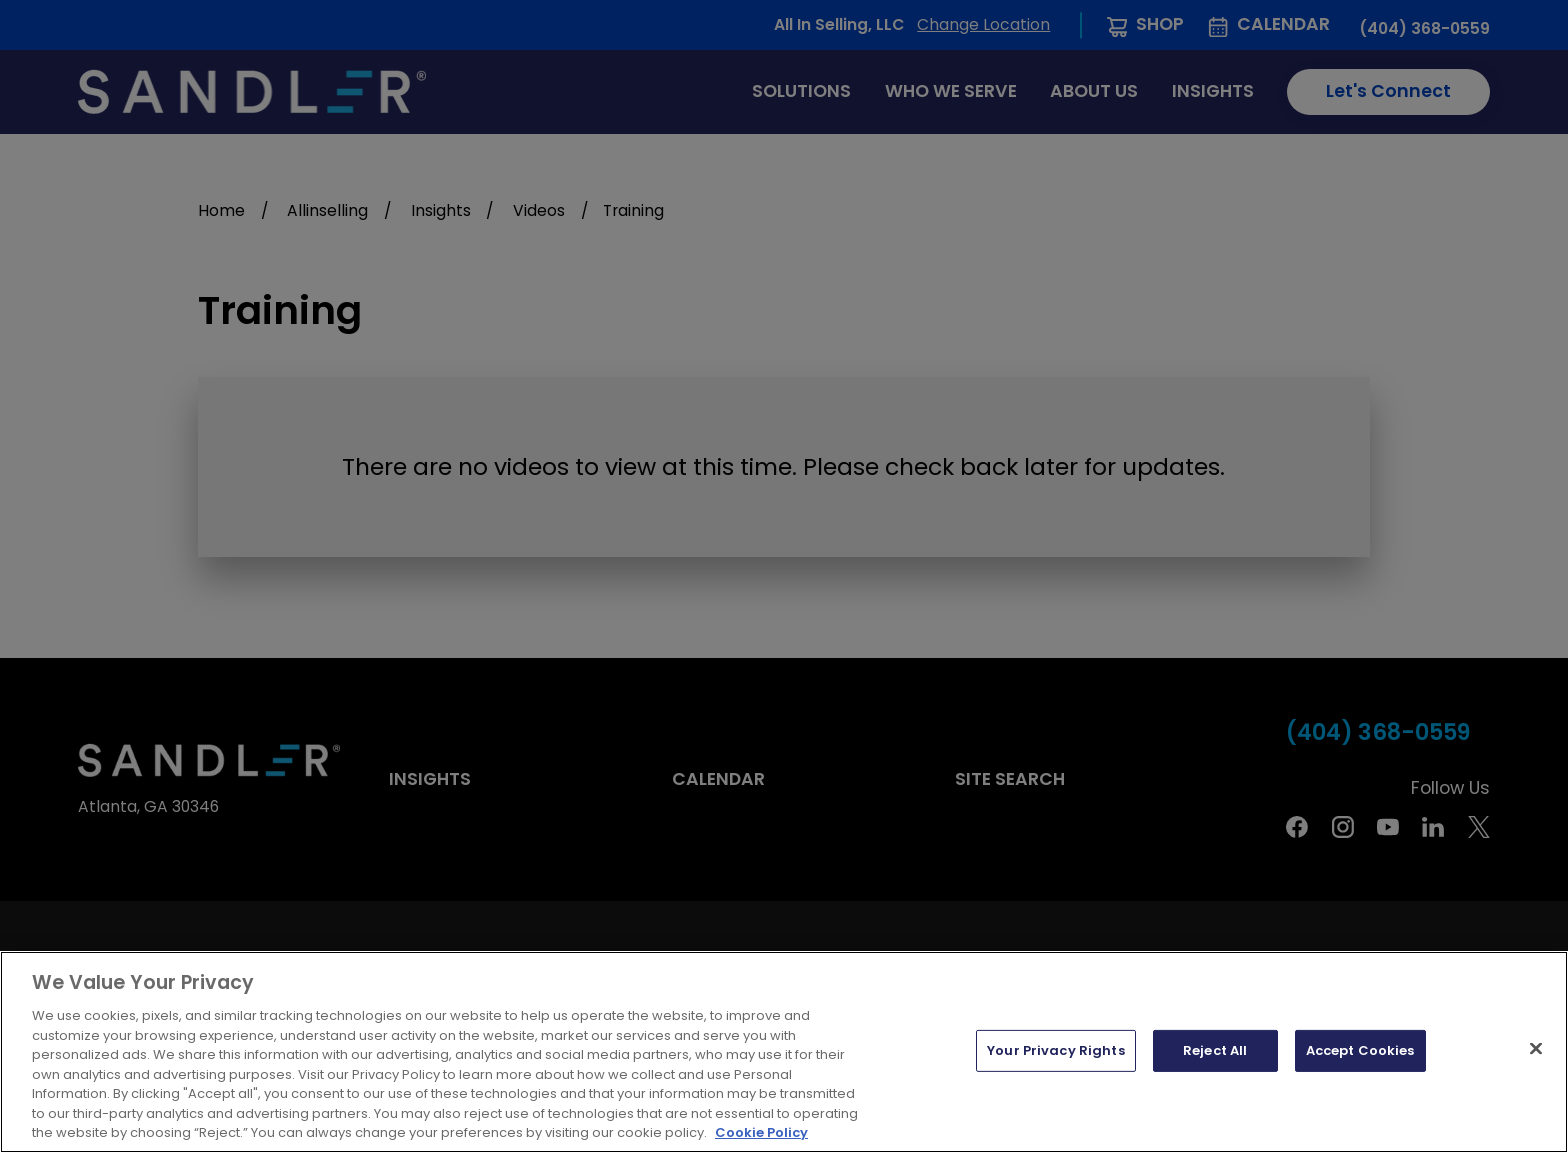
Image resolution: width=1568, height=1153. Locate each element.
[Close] (1536, 1049)
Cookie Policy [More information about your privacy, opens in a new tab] (761, 1132)
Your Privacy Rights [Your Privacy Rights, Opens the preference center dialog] (1055, 1050)
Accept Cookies (1360, 1050)
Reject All (1215, 1050)
